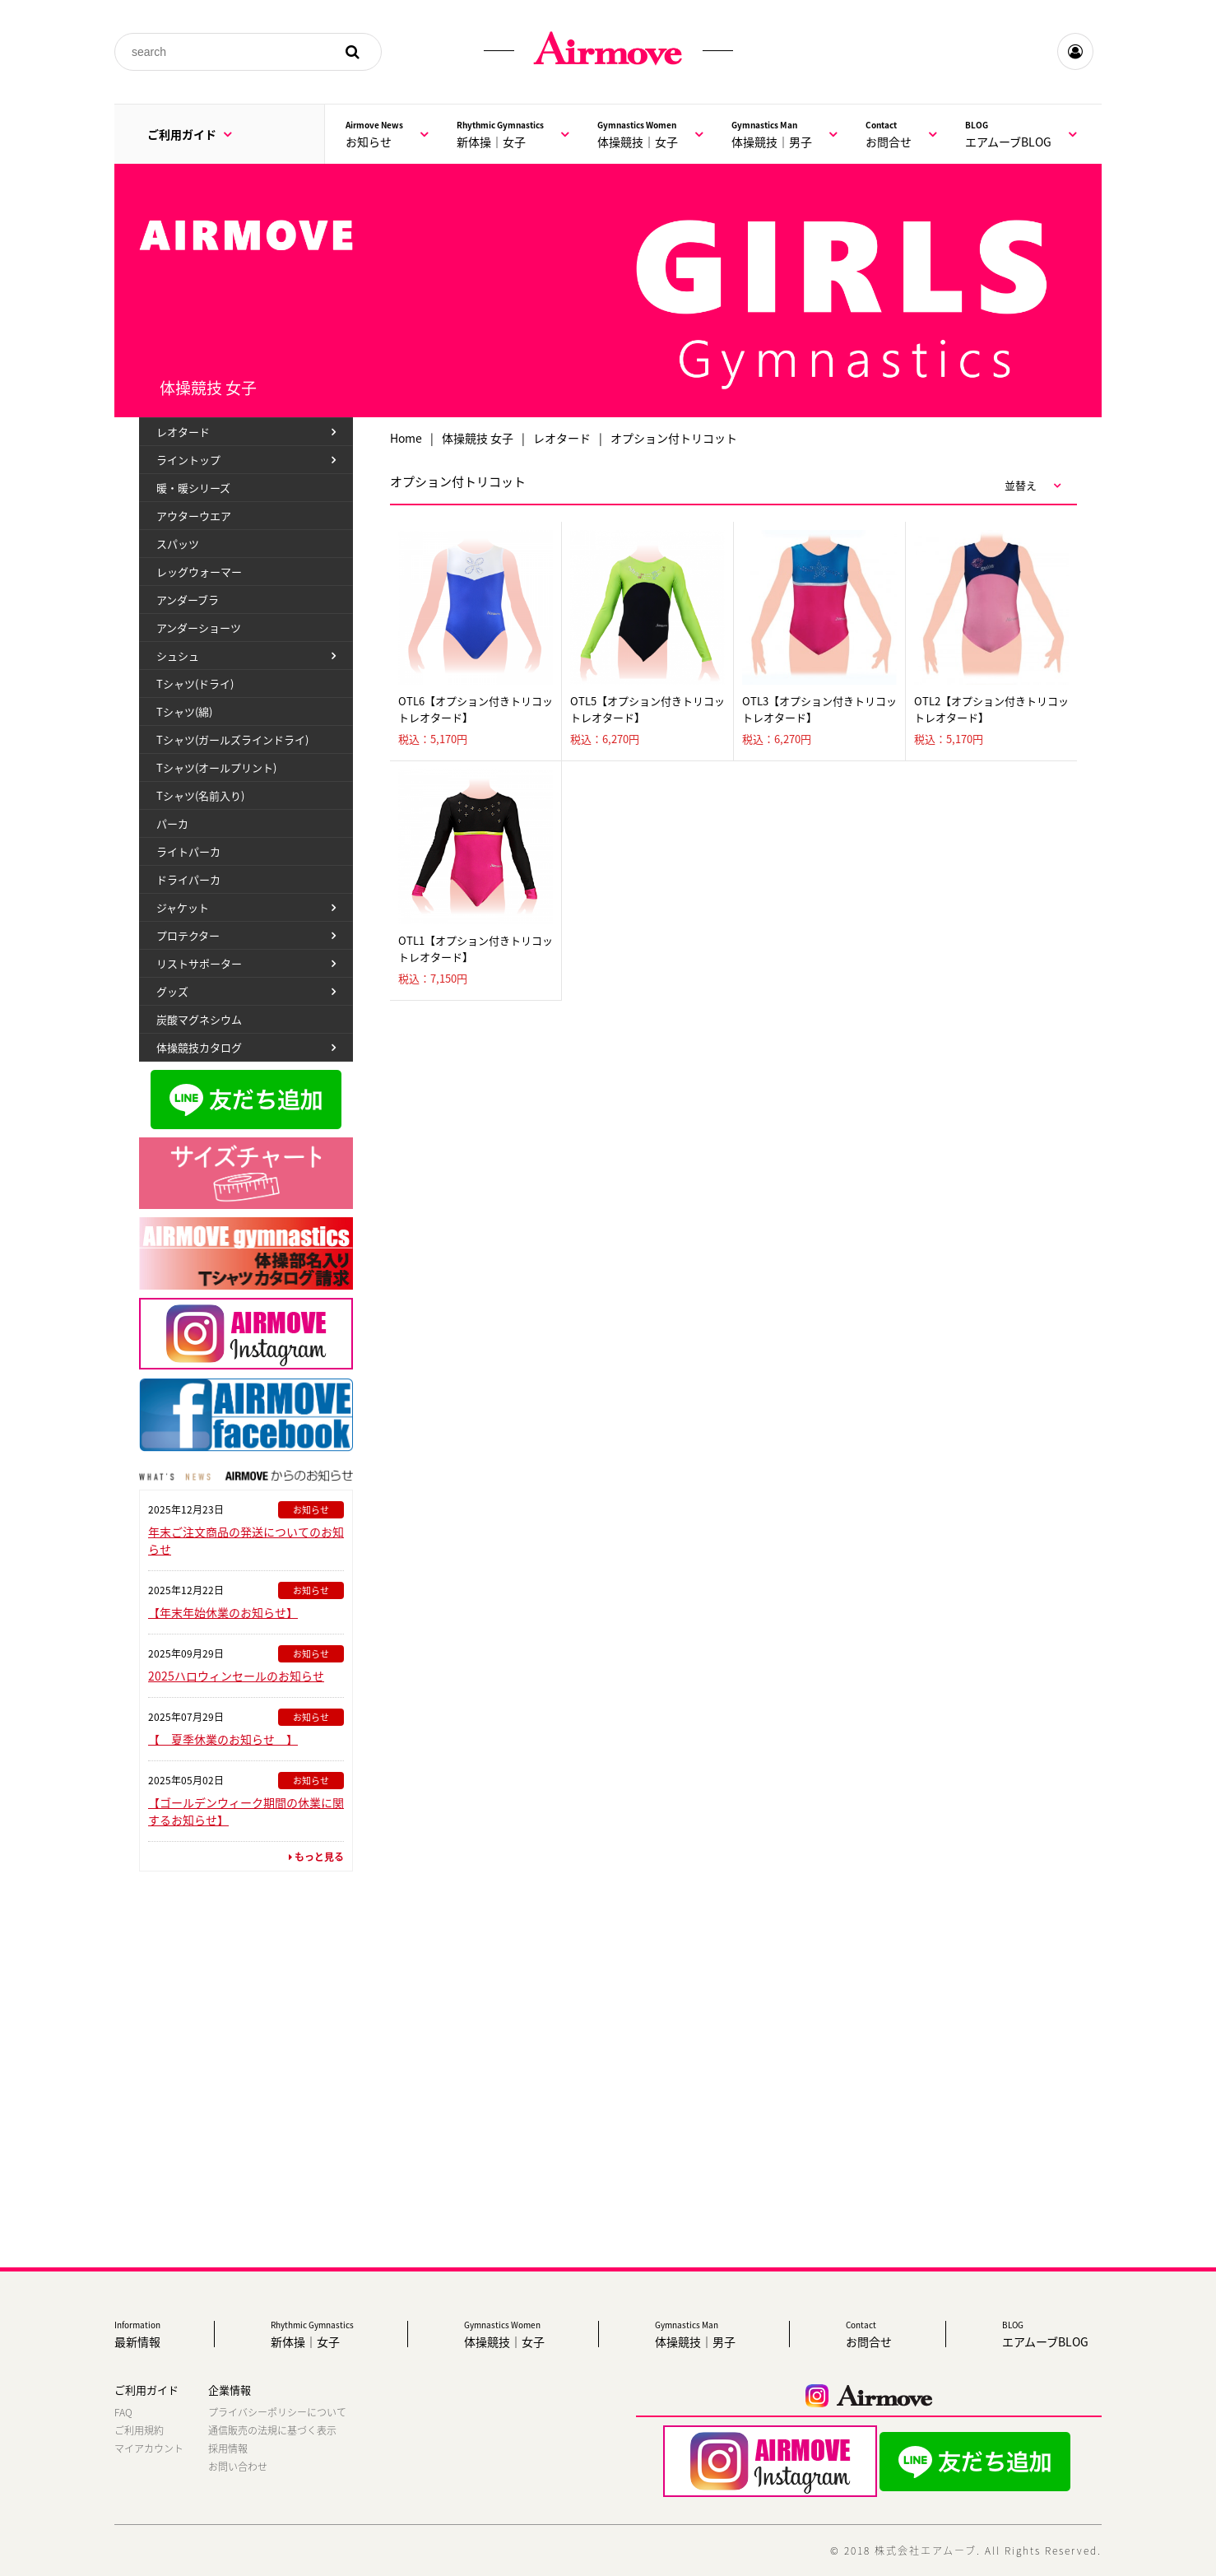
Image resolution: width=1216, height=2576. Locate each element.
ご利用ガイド (189, 134)
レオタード (562, 438)
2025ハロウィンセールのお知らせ (236, 1675)
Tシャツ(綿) (184, 711)
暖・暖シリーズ (193, 487)
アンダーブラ (187, 599)
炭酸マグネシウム (199, 1019)
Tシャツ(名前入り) (200, 795)
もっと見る (316, 1856)
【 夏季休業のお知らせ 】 (223, 1739)
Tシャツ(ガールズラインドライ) (232, 739)
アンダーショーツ (198, 627)
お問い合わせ (237, 2466)
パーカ (172, 823)
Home (406, 438)
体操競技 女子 (477, 438)
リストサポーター (199, 963)
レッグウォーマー (199, 571)
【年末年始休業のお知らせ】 (223, 1612)
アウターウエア (193, 515)
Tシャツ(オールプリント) (216, 767)
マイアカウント (148, 2448)
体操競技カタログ (199, 1047)
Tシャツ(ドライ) (195, 683)
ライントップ (188, 459)
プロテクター (188, 935)
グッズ (172, 991)
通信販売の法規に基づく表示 (272, 2430)
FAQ (123, 2412)
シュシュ (177, 655)
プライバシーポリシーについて (277, 2412)
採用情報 (228, 2448)
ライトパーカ (188, 851)
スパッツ (177, 543)
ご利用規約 (139, 2430)
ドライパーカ (188, 879)
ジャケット (182, 907)
